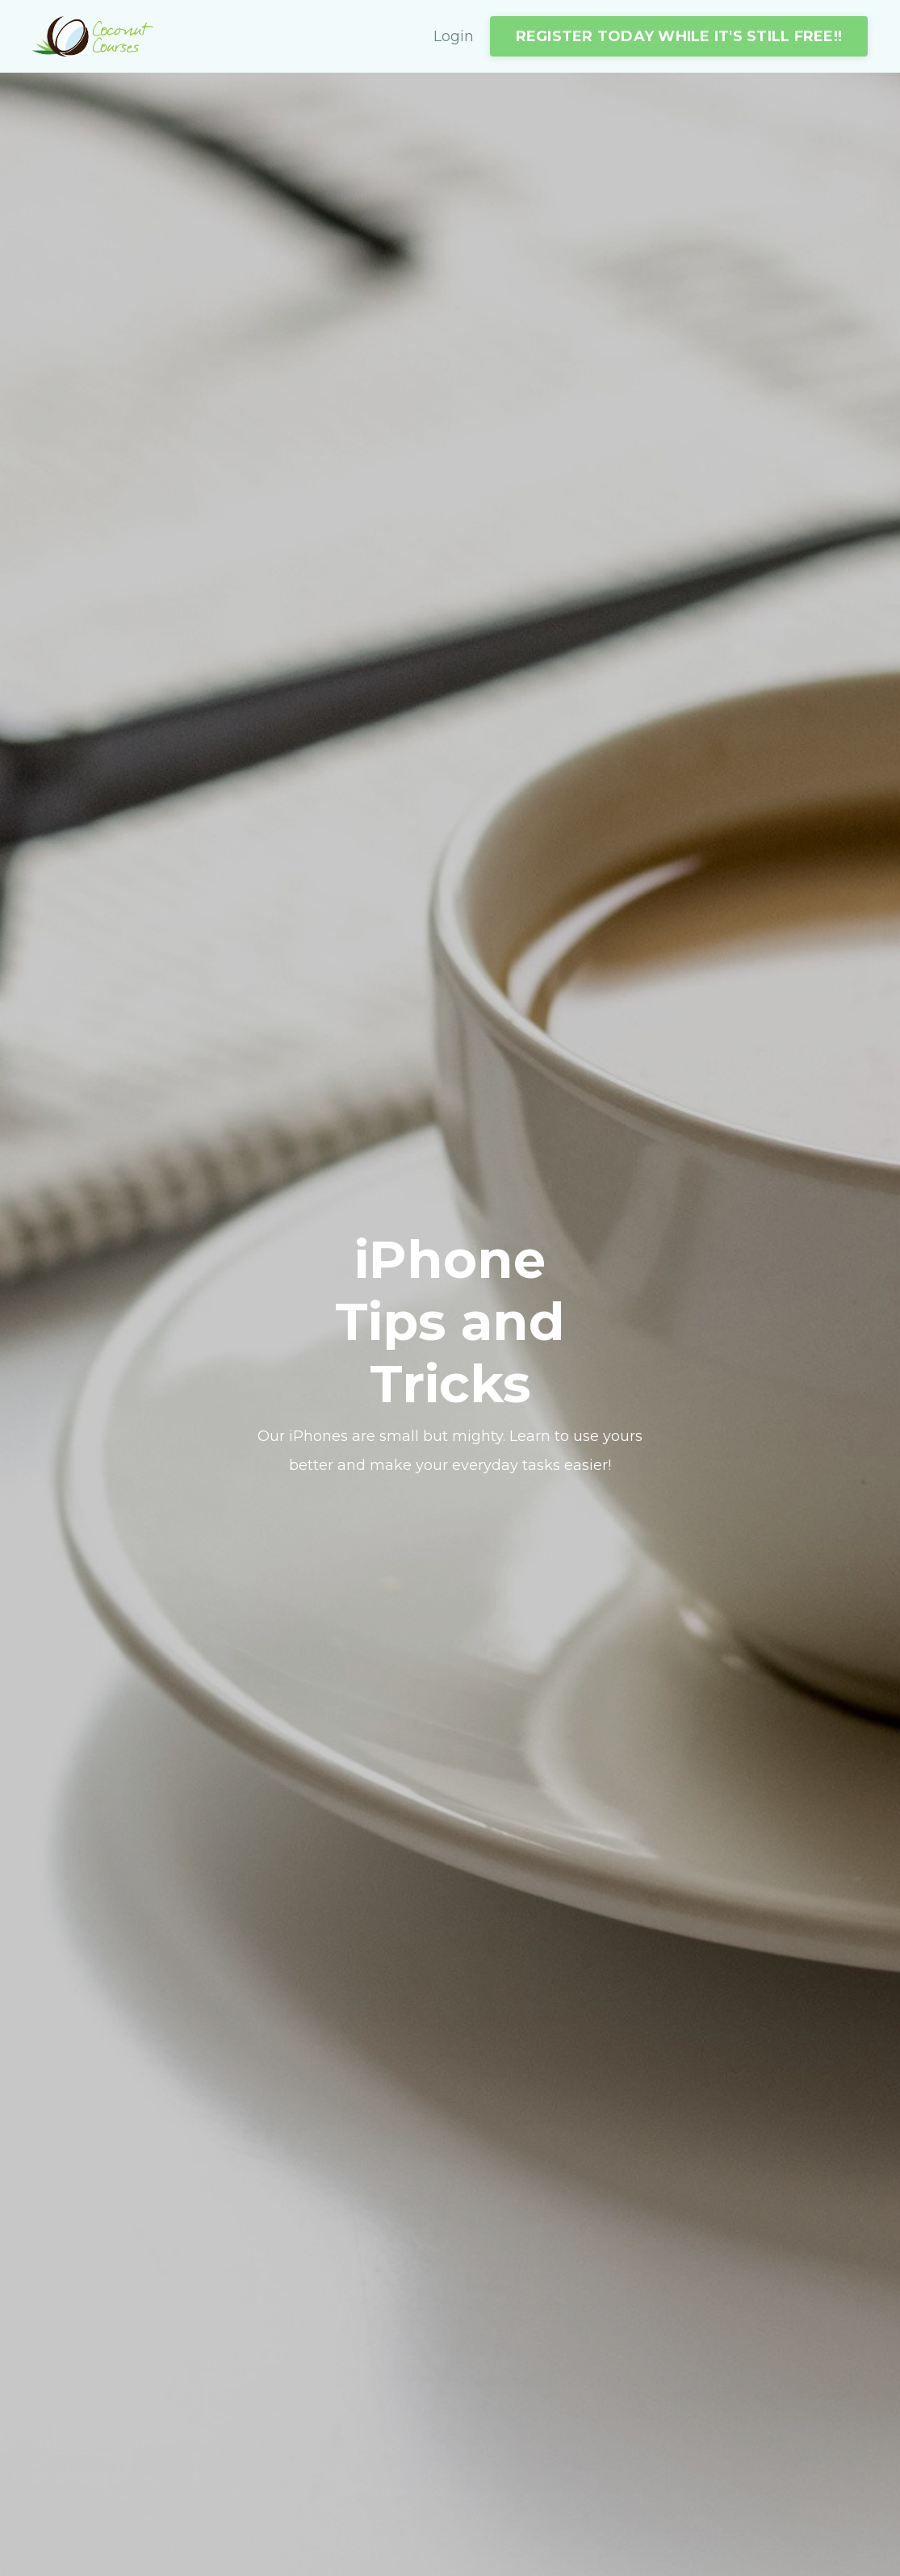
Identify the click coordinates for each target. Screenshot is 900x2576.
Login (453, 36)
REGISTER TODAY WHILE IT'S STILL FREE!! (679, 36)
